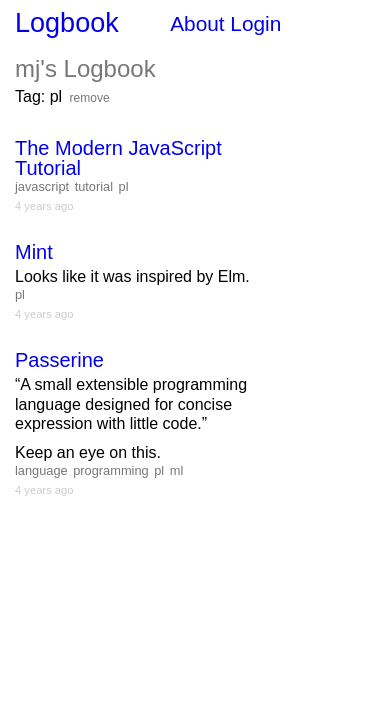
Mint (34, 252)
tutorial (94, 186)
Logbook (67, 23)
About (197, 23)
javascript (42, 186)
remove (90, 98)
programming (110, 470)
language (41, 470)
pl (124, 186)
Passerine (59, 360)
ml (177, 470)
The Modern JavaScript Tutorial (118, 158)
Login (255, 23)
